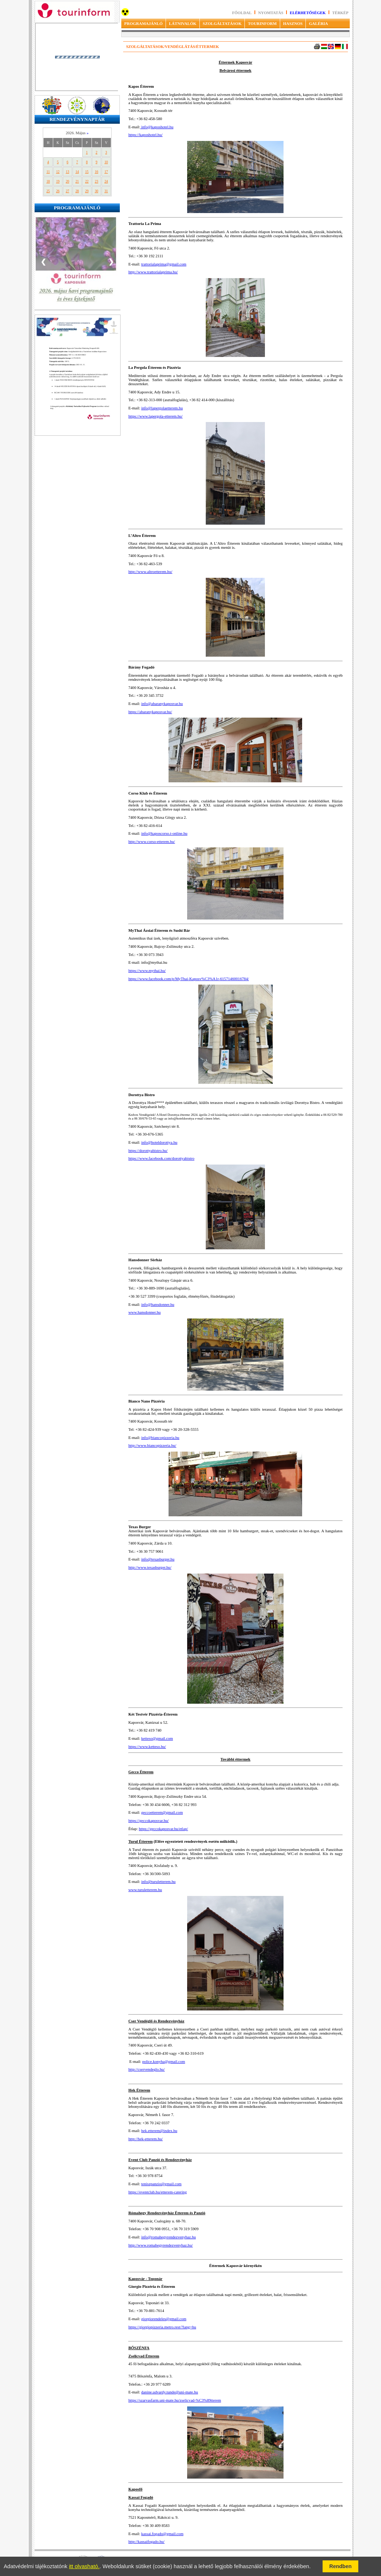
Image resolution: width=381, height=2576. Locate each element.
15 (87, 172)
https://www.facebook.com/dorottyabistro (161, 1158)
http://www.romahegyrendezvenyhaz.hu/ (160, 2245)
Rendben (340, 2566)
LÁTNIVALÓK (182, 23)
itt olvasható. (84, 2566)
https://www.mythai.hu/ (147, 971)
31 (106, 191)
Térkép (340, 13)
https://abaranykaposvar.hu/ (150, 712)
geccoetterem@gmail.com (162, 1812)
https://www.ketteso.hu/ (147, 1747)
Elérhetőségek (308, 13)
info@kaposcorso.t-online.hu (164, 833)
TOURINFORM (262, 23)
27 (67, 191)
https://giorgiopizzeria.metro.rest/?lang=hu (162, 2327)
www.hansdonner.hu (144, 1312)
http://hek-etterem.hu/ (145, 2139)
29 (87, 191)
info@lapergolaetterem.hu (162, 408)
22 (87, 181)
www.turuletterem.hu (145, 1890)
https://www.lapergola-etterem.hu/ (155, 416)
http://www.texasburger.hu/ (150, 1567)
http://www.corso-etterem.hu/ (151, 842)
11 (48, 172)
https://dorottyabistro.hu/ (148, 1151)
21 (77, 181)
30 (96, 191)
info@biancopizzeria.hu (160, 1438)
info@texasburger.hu (158, 1559)
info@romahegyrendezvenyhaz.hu (168, 2237)
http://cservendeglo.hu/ (146, 2069)
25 (48, 191)
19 (58, 181)
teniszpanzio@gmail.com (161, 2184)
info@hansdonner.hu (158, 1305)
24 (106, 181)
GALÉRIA (318, 23)
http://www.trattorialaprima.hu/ (153, 272)
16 (96, 172)
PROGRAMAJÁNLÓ (143, 23)
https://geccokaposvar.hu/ (148, 1821)
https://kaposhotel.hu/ (145, 135)
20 (67, 181)
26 (58, 191)
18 (48, 181)
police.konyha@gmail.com (163, 2062)
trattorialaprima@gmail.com (163, 264)
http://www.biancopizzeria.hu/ (152, 1445)
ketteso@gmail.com (157, 1738)
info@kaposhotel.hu (156, 127)
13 (67, 172)
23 (96, 181)
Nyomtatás (271, 13)
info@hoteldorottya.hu (159, 1142)
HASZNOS (293, 23)
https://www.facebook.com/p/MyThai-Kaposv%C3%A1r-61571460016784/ (188, 979)
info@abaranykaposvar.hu (162, 704)
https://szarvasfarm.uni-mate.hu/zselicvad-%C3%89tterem (174, 2400)
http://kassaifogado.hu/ (146, 2542)
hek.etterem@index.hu (159, 2131)
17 (106, 172)
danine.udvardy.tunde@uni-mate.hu (169, 2392)
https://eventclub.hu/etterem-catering (157, 2192)
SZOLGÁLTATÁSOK (222, 23)
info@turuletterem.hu (158, 1882)
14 (77, 172)
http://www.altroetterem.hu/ (150, 572)
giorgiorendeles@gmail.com (163, 2319)
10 (106, 162)
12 (58, 172)
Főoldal (242, 13)
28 (77, 191)
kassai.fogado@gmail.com (162, 2534)
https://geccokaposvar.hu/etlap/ (163, 1829)
